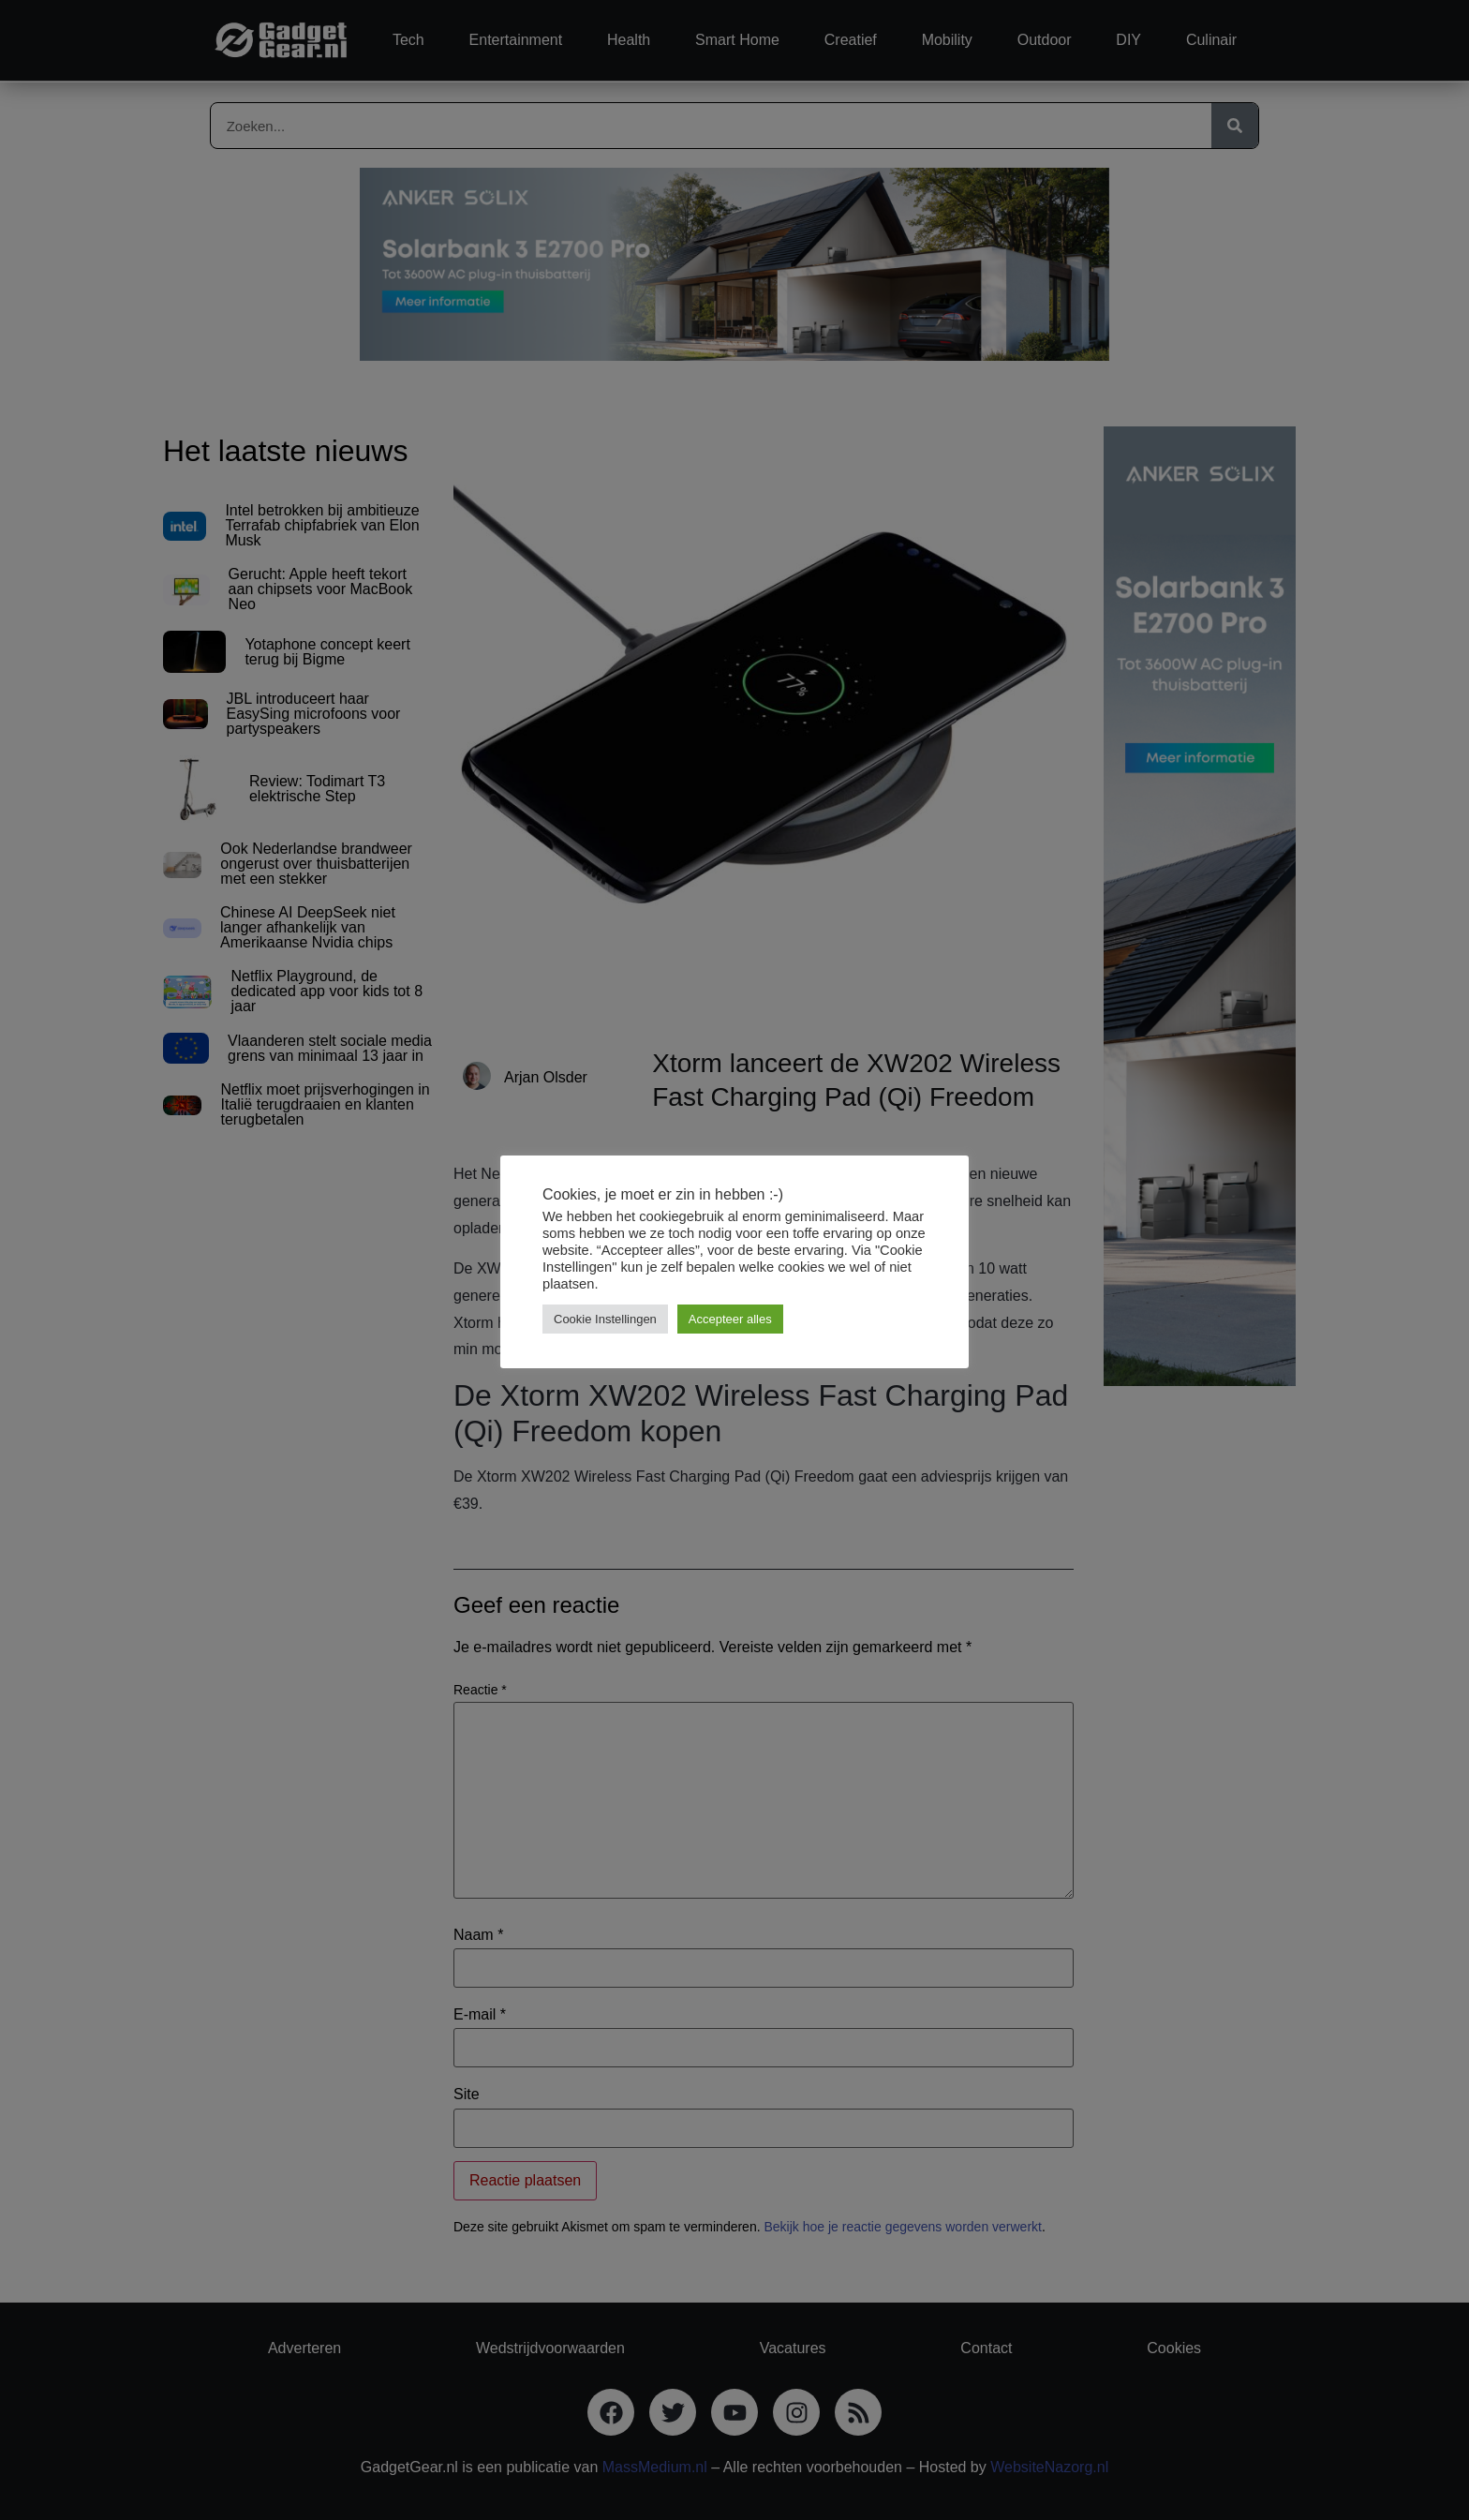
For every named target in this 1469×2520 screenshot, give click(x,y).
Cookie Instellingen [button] (605, 1319)
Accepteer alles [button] (730, 1319)
